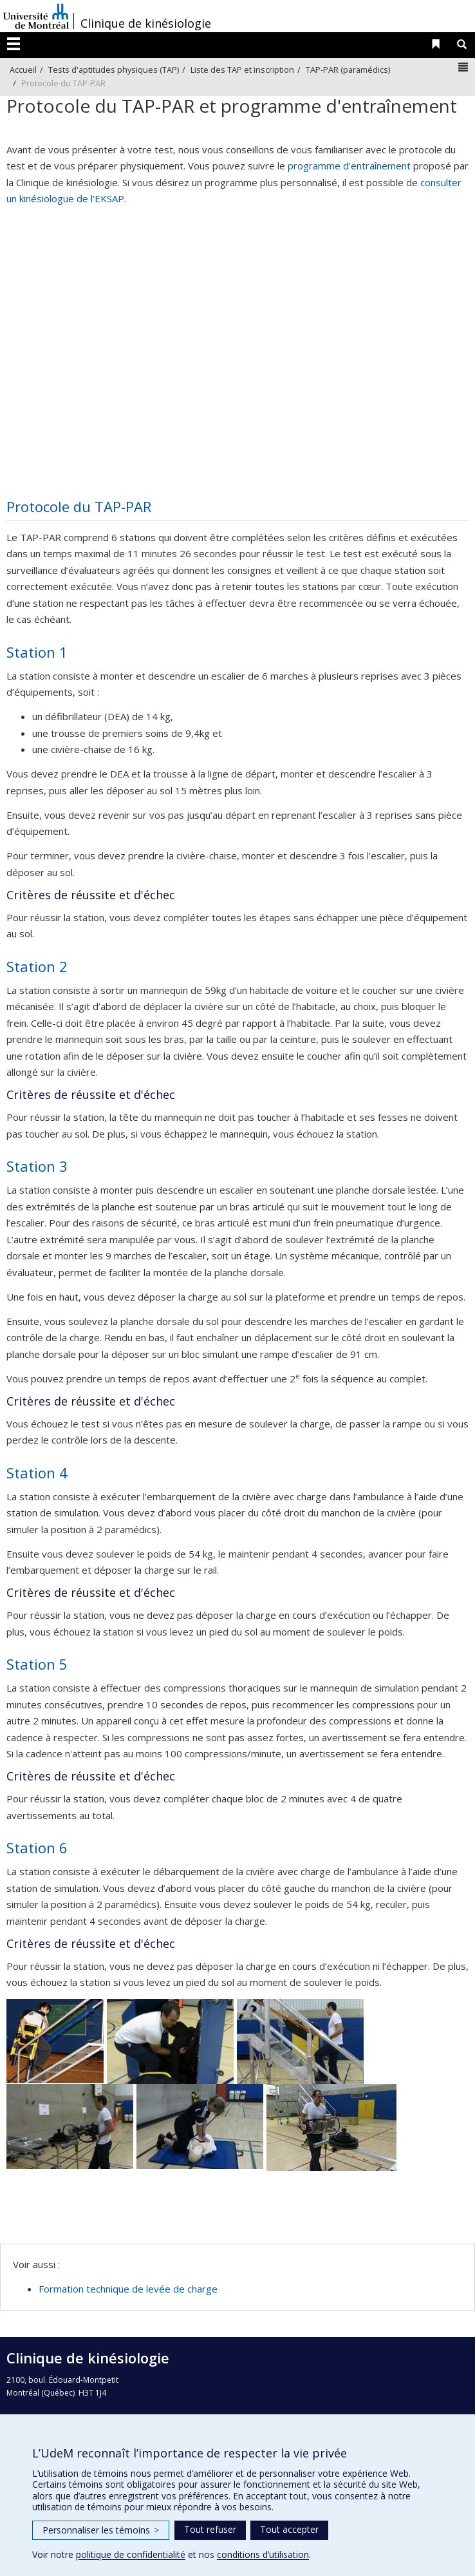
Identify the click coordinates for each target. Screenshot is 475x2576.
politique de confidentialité (130, 2554)
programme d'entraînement (349, 165)
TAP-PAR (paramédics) (348, 69)
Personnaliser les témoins (100, 2530)
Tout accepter (289, 2529)
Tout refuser (210, 2529)
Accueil (23, 69)
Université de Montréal (36, 16)
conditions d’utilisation (263, 2554)
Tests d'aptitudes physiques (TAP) (113, 69)
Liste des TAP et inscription (242, 69)
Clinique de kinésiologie (145, 23)
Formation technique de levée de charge (128, 2288)
